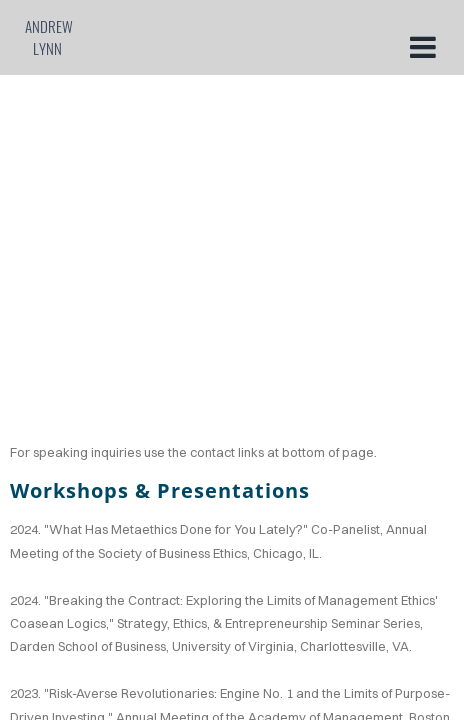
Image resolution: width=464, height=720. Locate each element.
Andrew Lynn (49, 37)
